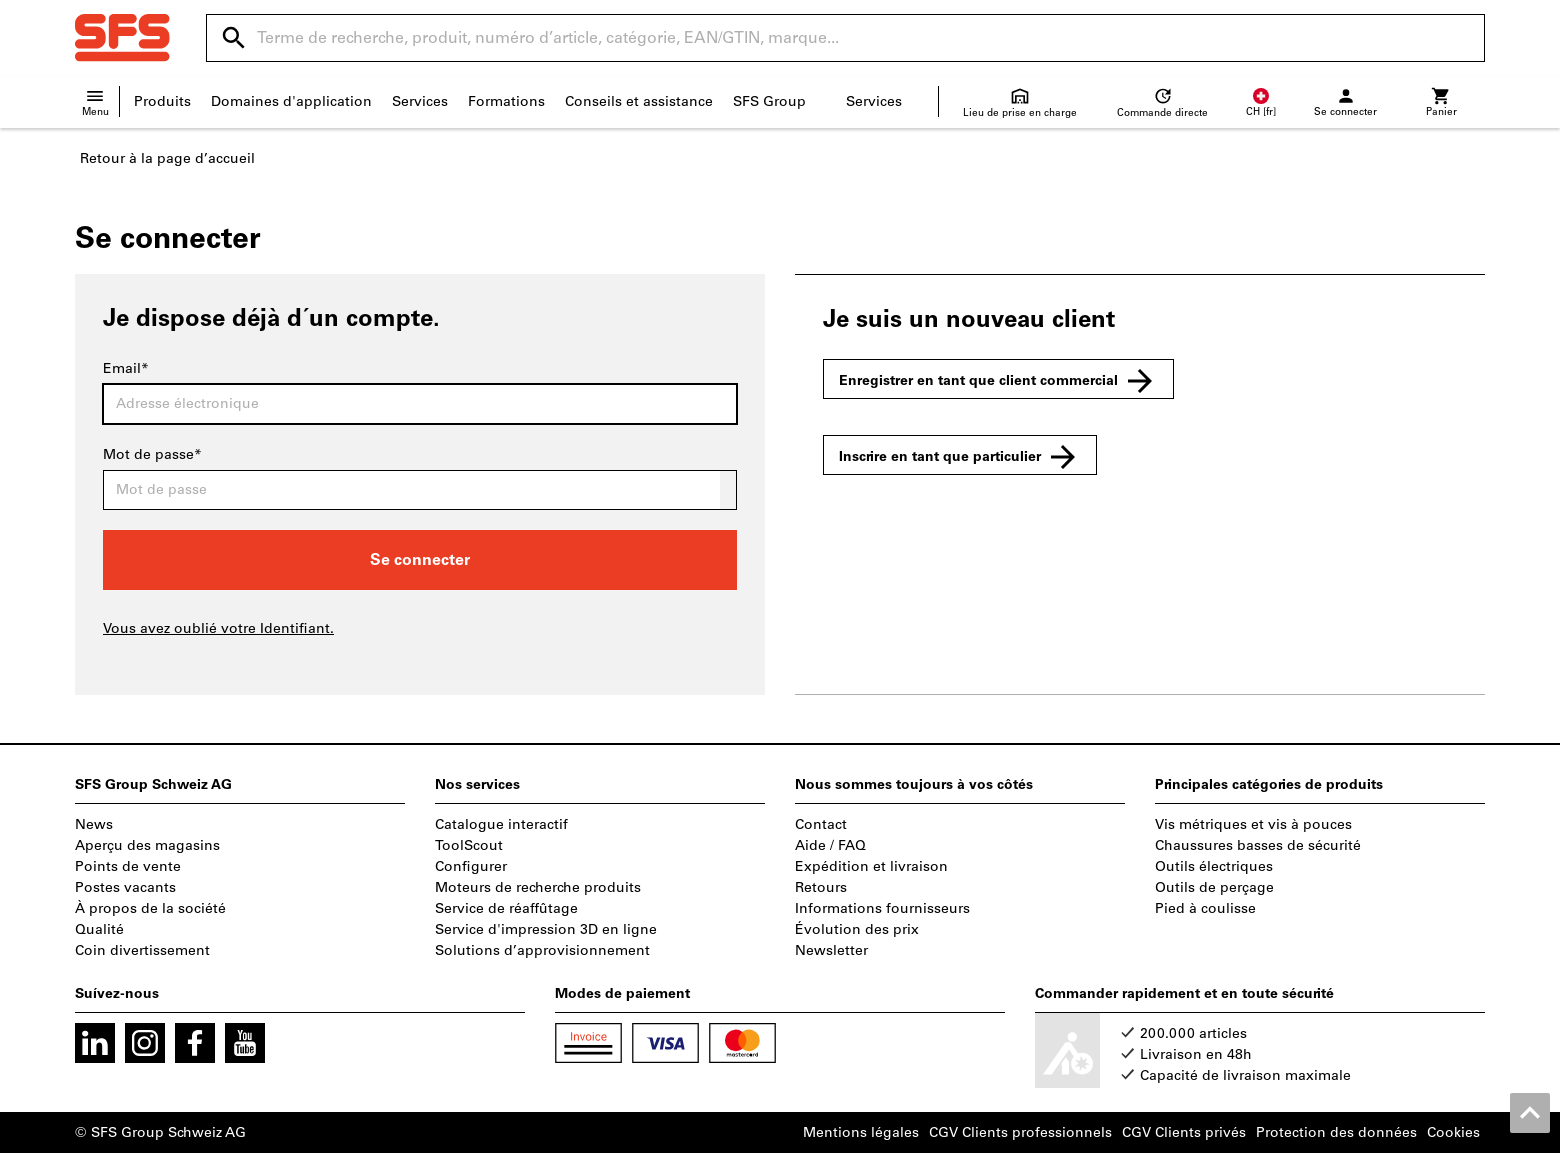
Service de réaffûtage (506, 908)
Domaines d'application (291, 101)
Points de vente (128, 866)
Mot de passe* (152, 454)
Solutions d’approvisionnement (542, 950)
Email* (126, 368)
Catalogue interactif (501, 824)
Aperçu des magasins (147, 845)
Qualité (99, 929)
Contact (821, 824)
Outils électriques (1214, 866)
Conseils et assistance (639, 101)
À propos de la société (150, 908)
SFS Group (769, 101)
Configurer (471, 866)
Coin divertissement (142, 950)
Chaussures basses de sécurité (1258, 845)
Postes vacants (125, 887)
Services (420, 101)
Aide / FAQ (830, 845)
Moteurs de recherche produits (538, 887)
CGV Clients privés (1184, 1132)
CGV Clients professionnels (1020, 1132)
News (94, 824)
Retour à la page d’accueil (167, 158)
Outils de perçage (1214, 887)
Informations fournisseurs (882, 908)
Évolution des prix (857, 929)
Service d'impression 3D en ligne (546, 929)
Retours (821, 887)
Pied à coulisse (1205, 908)
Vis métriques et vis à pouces (1253, 824)
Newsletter (831, 950)
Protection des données (1336, 1132)
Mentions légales (861, 1132)
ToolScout (469, 845)
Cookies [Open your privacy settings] (1453, 1132)
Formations (506, 101)
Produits (162, 101)
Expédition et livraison (871, 866)
